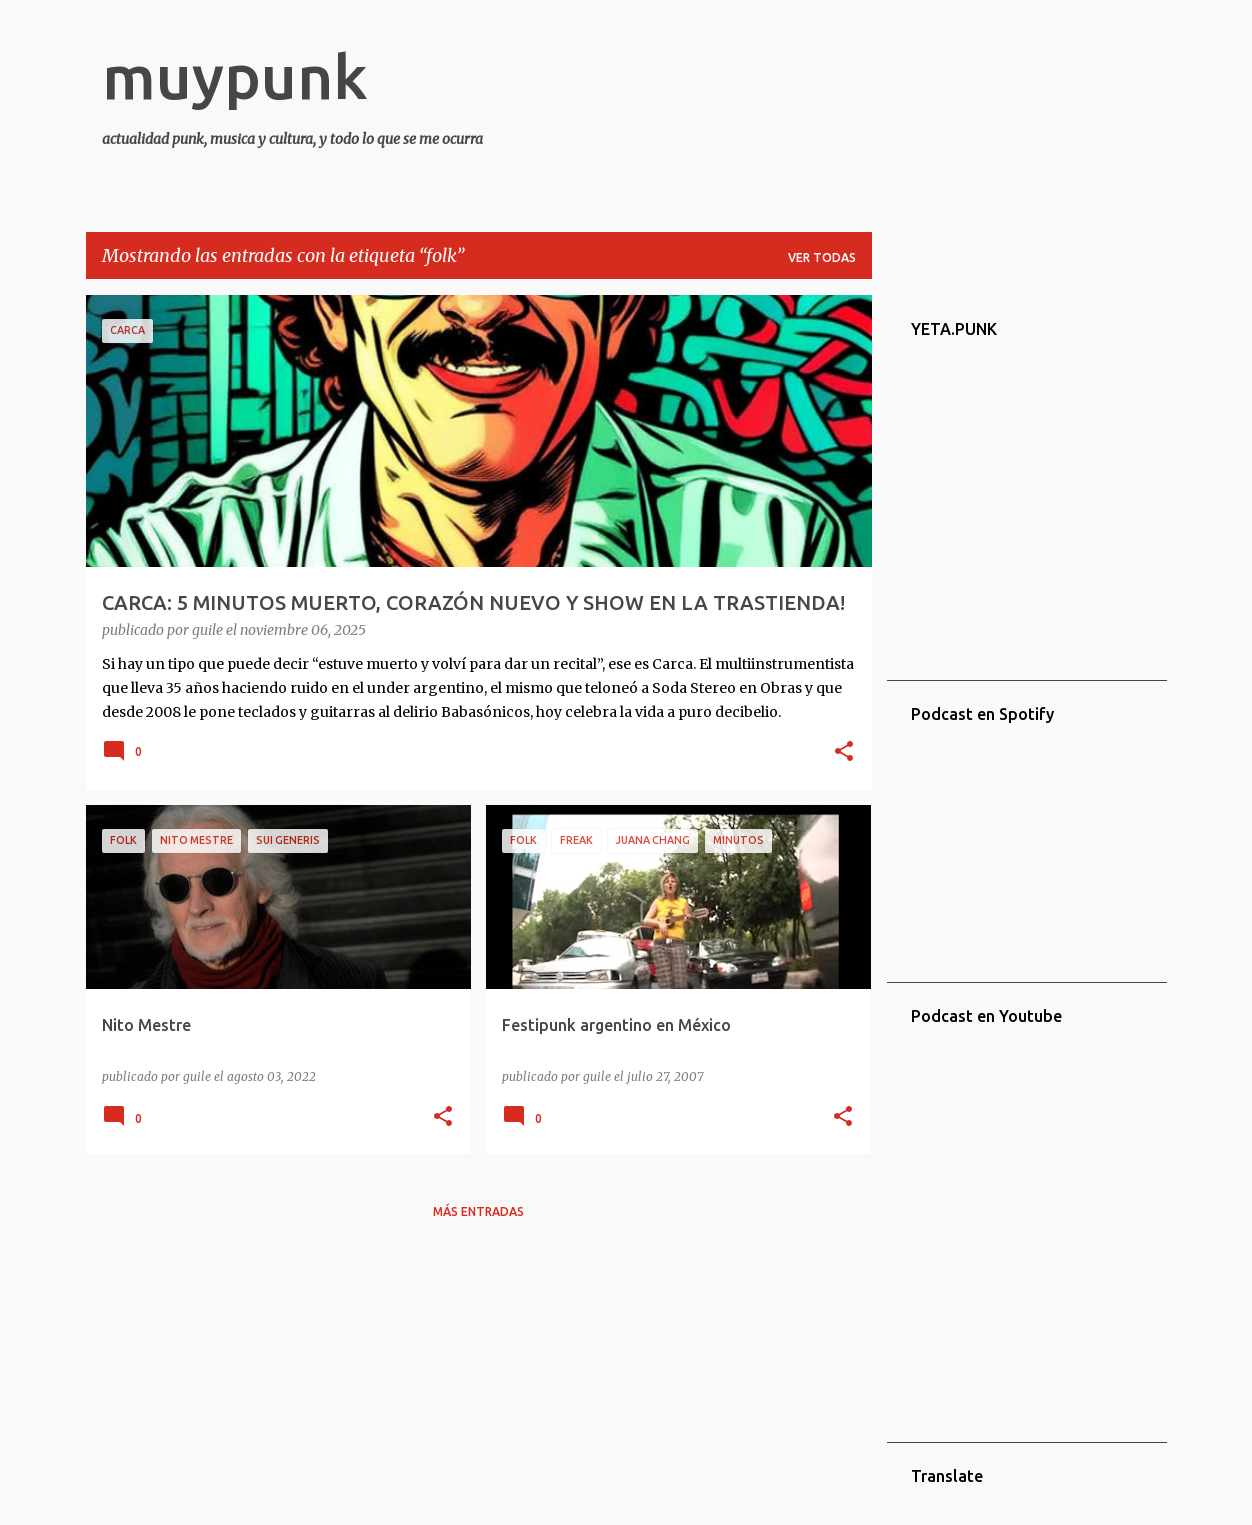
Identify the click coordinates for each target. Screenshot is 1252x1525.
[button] (844, 753)
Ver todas (822, 257)
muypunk (235, 76)
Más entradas (478, 1211)
